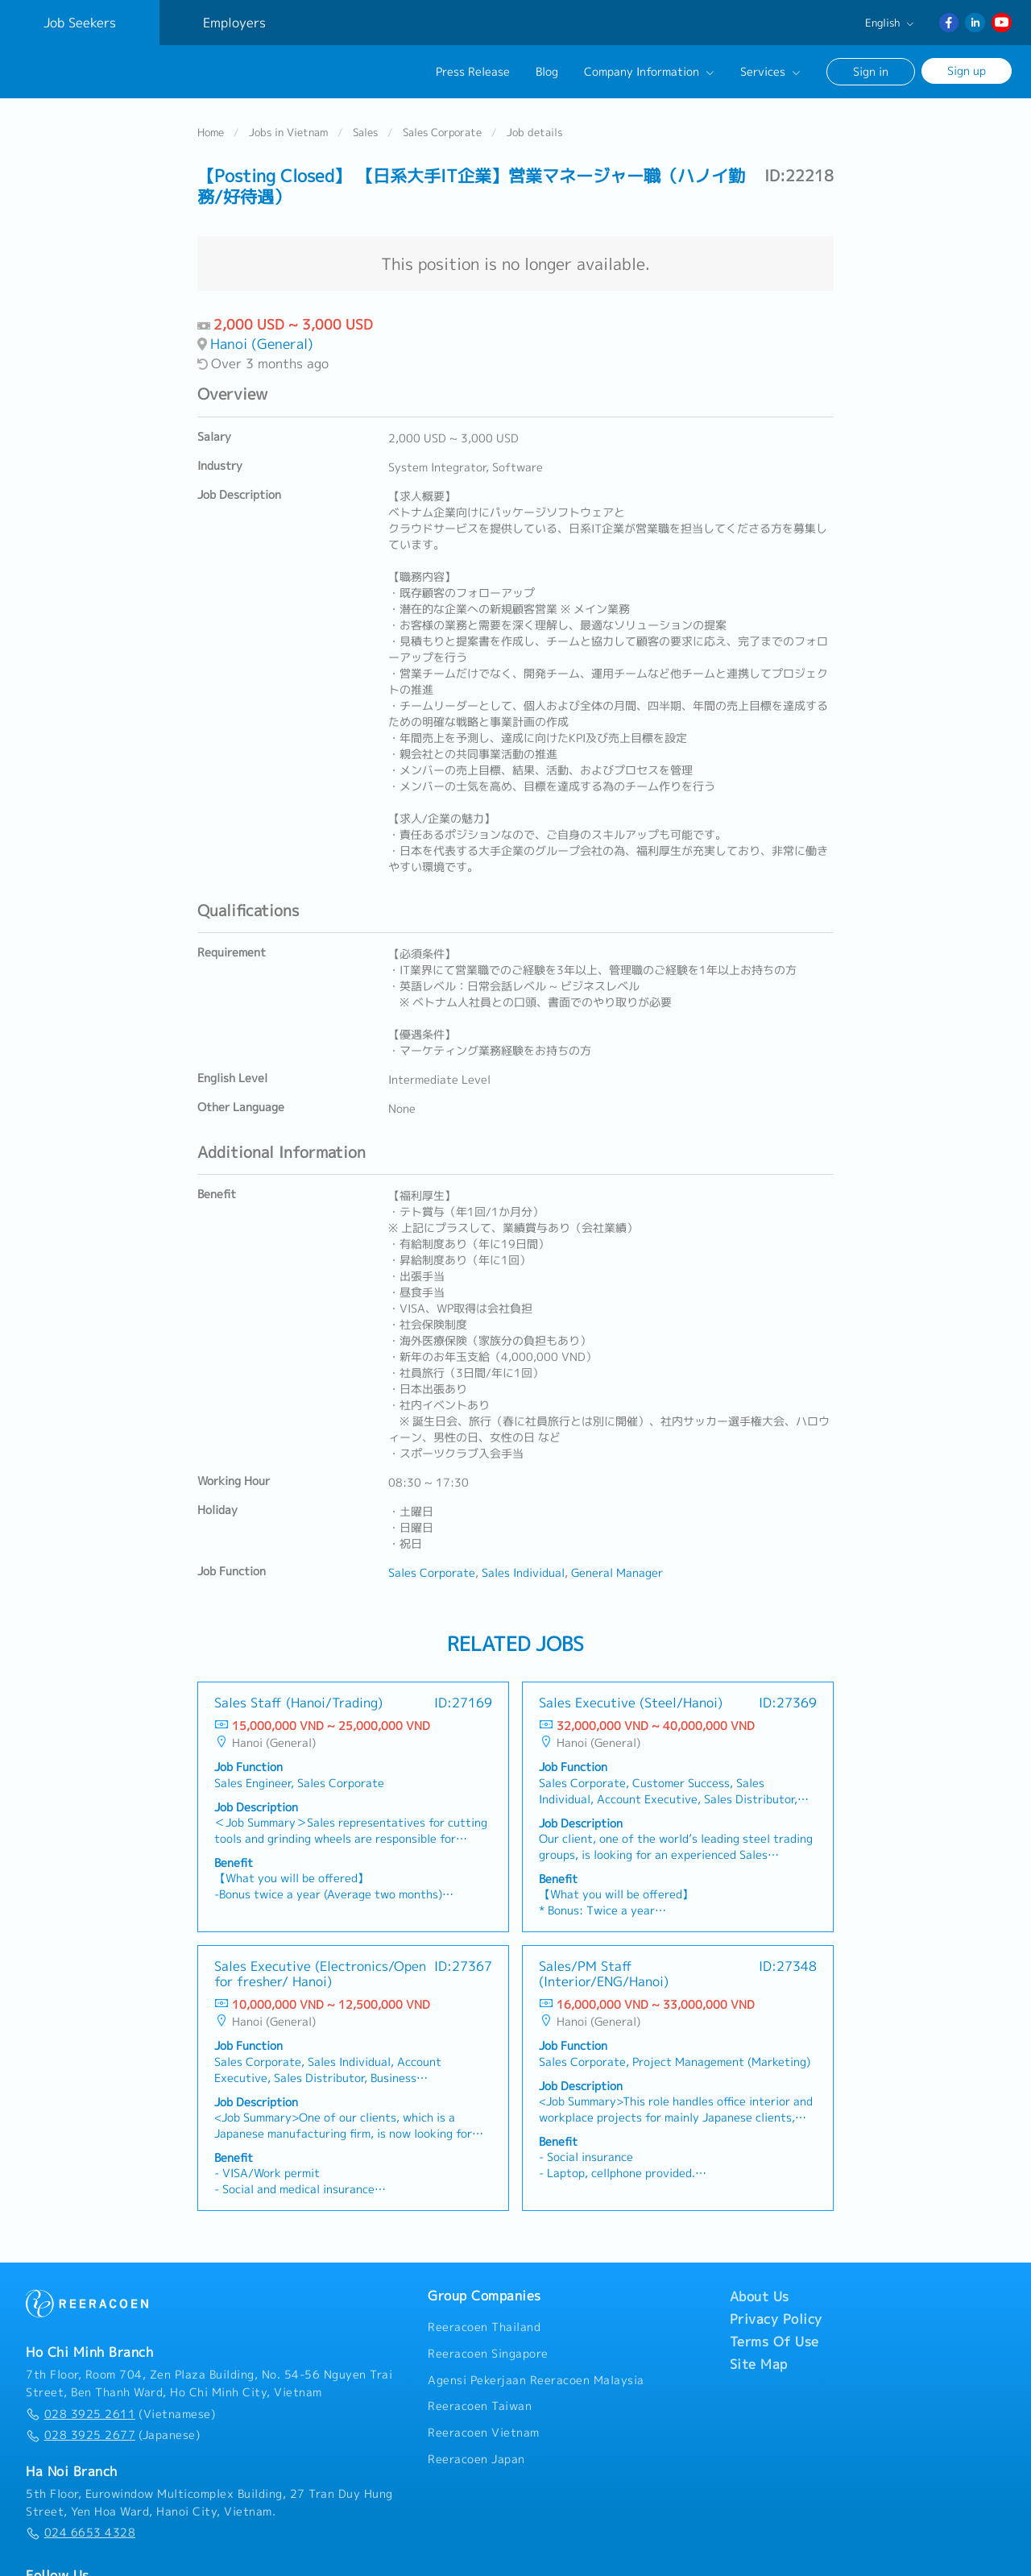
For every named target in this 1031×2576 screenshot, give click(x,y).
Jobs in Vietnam (288, 131)
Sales (365, 131)
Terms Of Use (774, 2341)
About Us (759, 2296)
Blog (547, 72)
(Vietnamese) (120, 2413)
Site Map (759, 2364)
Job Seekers (79, 22)
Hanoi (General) (261, 343)
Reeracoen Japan (476, 2458)
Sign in (870, 71)
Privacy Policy (776, 2319)
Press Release (473, 72)
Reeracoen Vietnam (484, 2432)
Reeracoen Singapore (488, 2353)
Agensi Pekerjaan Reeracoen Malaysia (536, 2379)
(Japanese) (113, 2435)
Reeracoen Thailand (484, 2327)
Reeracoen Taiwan (480, 2406)
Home (210, 131)
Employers (234, 22)
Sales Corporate (442, 131)
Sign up (966, 70)
